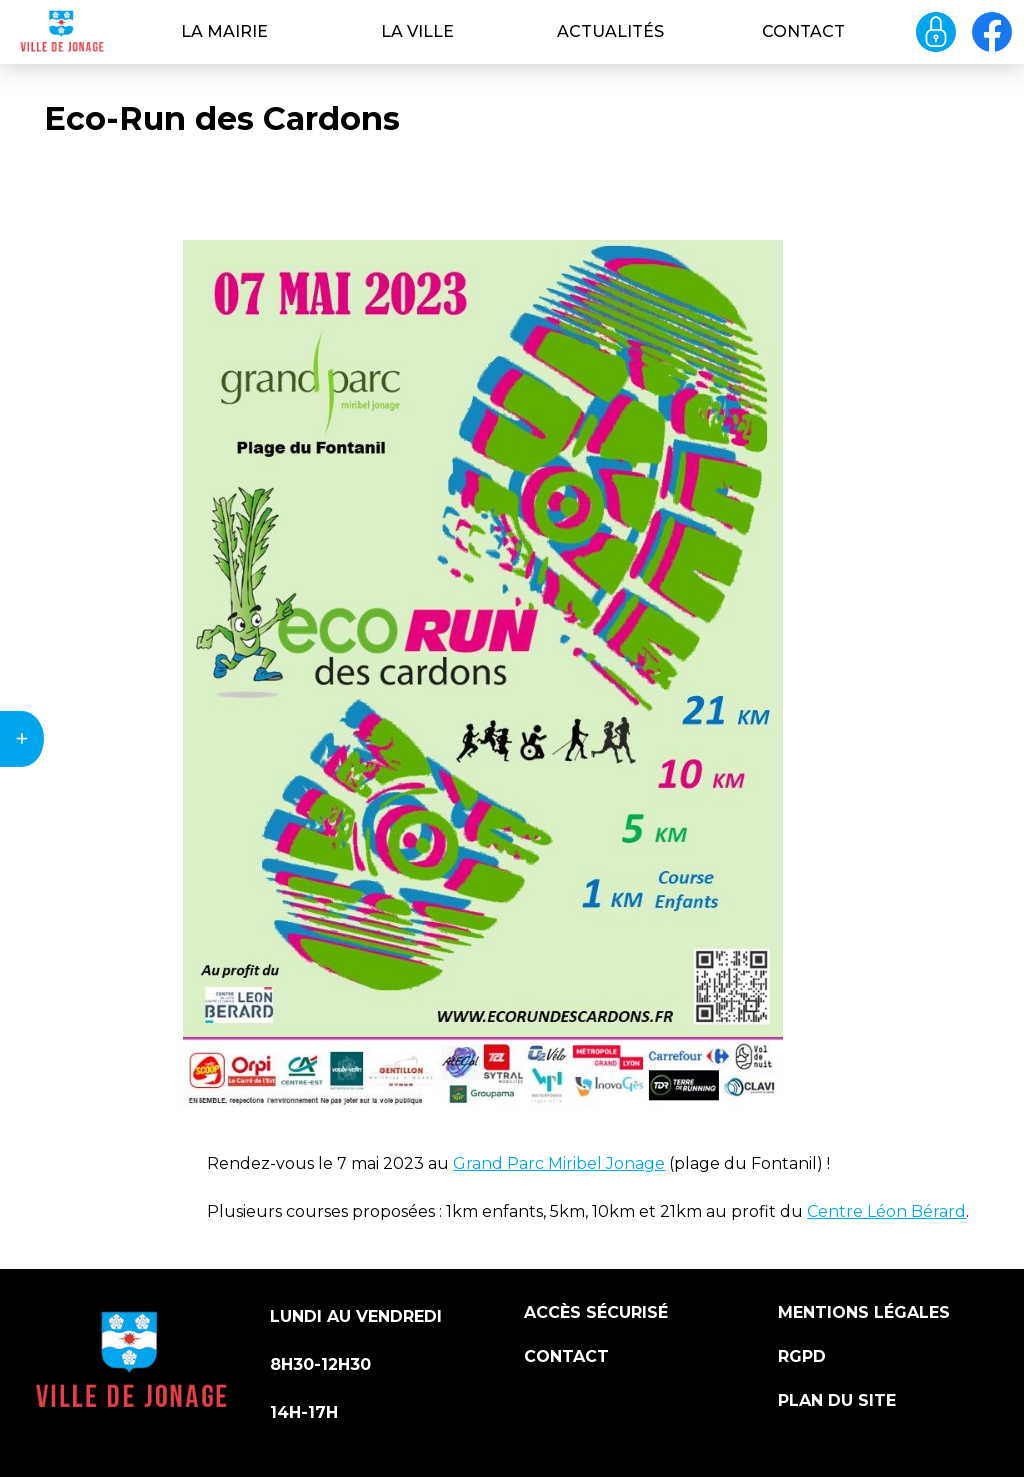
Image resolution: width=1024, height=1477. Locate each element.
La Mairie (224, 31)
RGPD (802, 1356)
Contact (803, 31)
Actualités (610, 31)
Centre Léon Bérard (886, 1211)
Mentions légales (864, 1312)
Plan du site (837, 1400)
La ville (417, 31)
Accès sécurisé (596, 1312)
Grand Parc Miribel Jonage (559, 1163)
